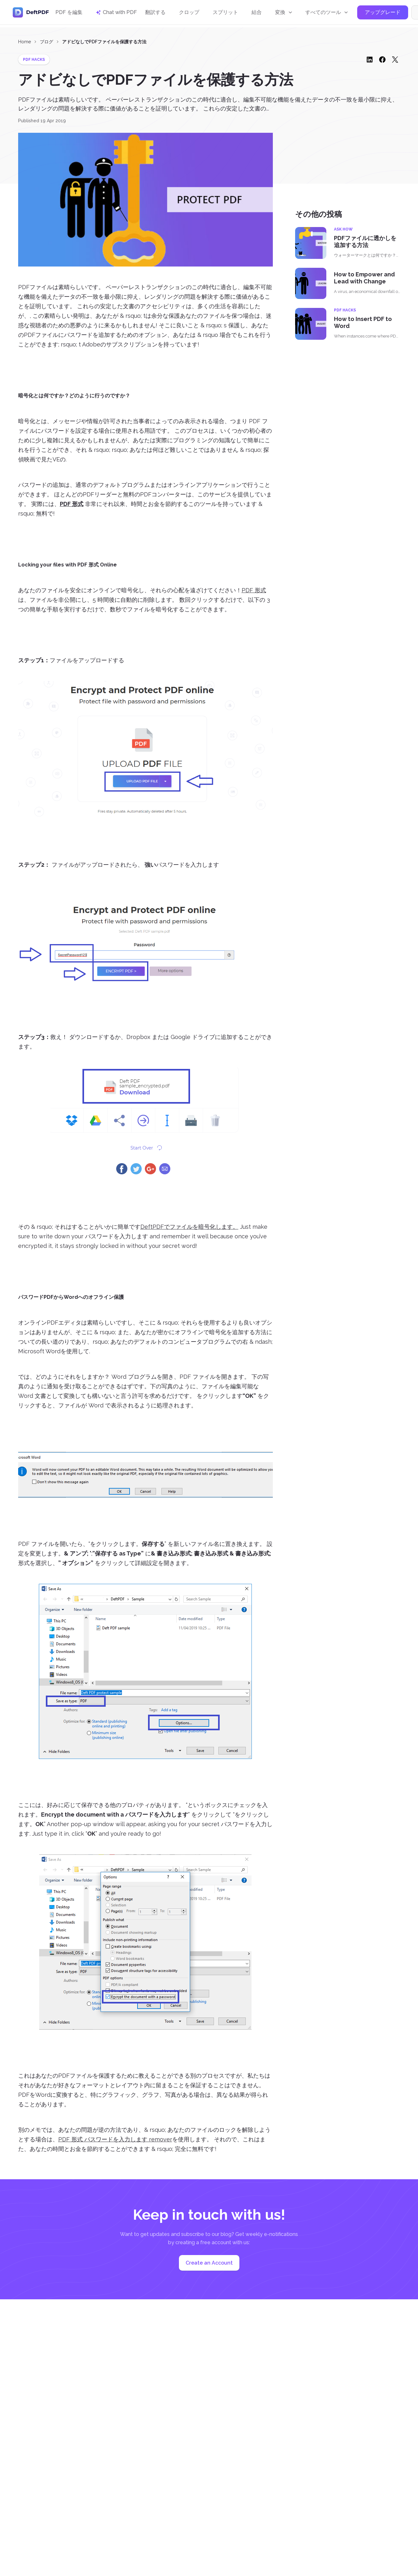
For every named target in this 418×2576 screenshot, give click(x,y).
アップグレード (382, 14)
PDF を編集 (68, 14)
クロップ (189, 14)
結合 (257, 14)
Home (24, 41)
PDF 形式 (254, 590)
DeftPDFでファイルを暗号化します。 (189, 1226)
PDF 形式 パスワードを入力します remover (115, 2139)
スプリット (225, 14)
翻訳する (155, 14)
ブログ (46, 41)
